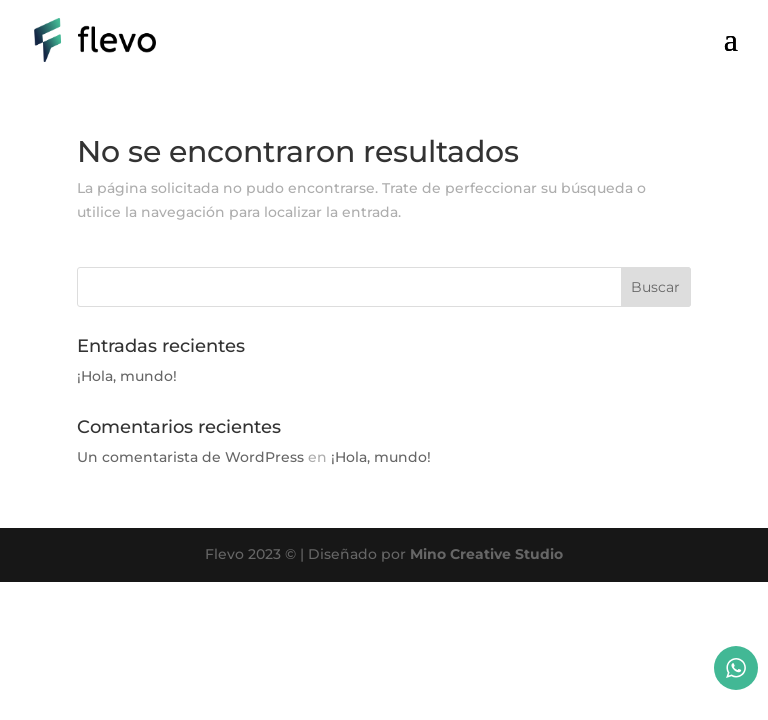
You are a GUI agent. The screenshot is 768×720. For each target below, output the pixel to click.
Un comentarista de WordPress (190, 457)
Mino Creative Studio (486, 554)
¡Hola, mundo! (127, 376)
